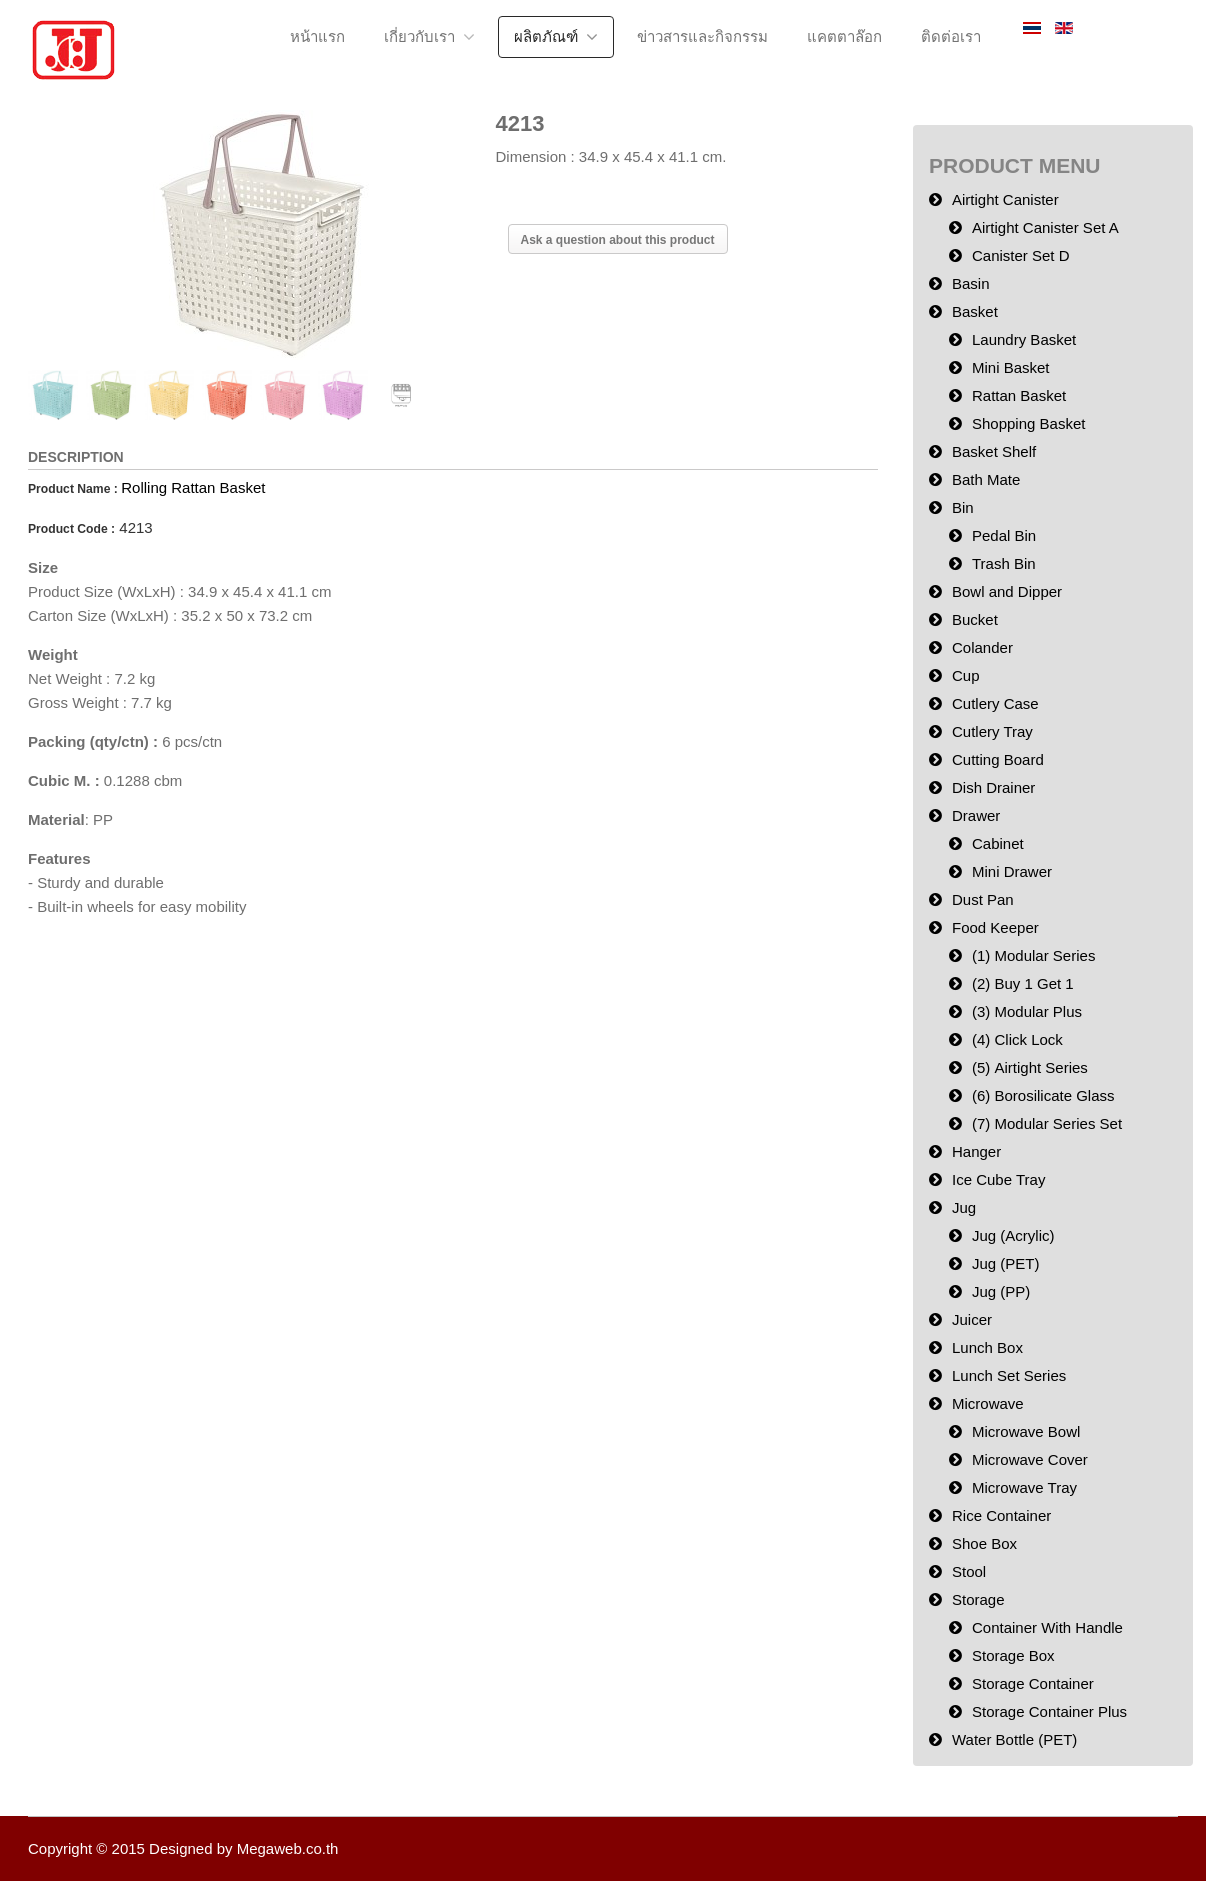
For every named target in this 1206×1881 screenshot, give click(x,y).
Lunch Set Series (1009, 1375)
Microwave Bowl (1026, 1431)
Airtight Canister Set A (1045, 227)
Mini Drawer (1012, 871)
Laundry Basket (1024, 339)
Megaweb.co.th (288, 1848)
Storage (978, 1599)
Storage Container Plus (1049, 1711)
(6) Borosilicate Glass (1043, 1095)
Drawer (976, 815)
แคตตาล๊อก (844, 36)
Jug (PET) (1006, 1263)
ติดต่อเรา (951, 36)
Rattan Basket (1019, 395)
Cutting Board (998, 759)
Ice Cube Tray (998, 1179)
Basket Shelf (994, 451)
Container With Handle (1047, 1627)
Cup (966, 675)
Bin (963, 507)
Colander (982, 647)
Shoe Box (984, 1543)
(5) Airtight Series (1030, 1067)
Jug (964, 1207)
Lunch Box (987, 1347)
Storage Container (1033, 1683)
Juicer (972, 1319)
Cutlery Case (995, 703)
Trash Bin (1004, 563)
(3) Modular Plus (1027, 1011)
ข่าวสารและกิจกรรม (702, 36)
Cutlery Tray (992, 731)
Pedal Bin (1004, 535)
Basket (975, 311)
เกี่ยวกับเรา (419, 36)
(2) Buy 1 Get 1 (1023, 983)
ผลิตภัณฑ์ (546, 36)
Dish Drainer (993, 787)
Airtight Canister (1005, 199)
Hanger (976, 1151)
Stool (969, 1571)
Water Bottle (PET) (1014, 1739)
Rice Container (1001, 1515)
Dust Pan (983, 899)
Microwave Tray (1024, 1487)
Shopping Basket (1028, 423)
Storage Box (1013, 1655)
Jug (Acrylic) (1013, 1235)
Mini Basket (1011, 367)
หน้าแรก (317, 36)
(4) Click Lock (1017, 1039)
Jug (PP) (1001, 1291)
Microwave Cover (1030, 1459)
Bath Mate (986, 479)
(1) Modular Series (1033, 955)
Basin (971, 283)
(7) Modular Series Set (1047, 1123)
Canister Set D (1021, 255)
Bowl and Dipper (1007, 591)
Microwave (988, 1403)
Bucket (975, 619)
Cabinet (998, 843)
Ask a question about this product (618, 240)
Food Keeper (995, 927)
